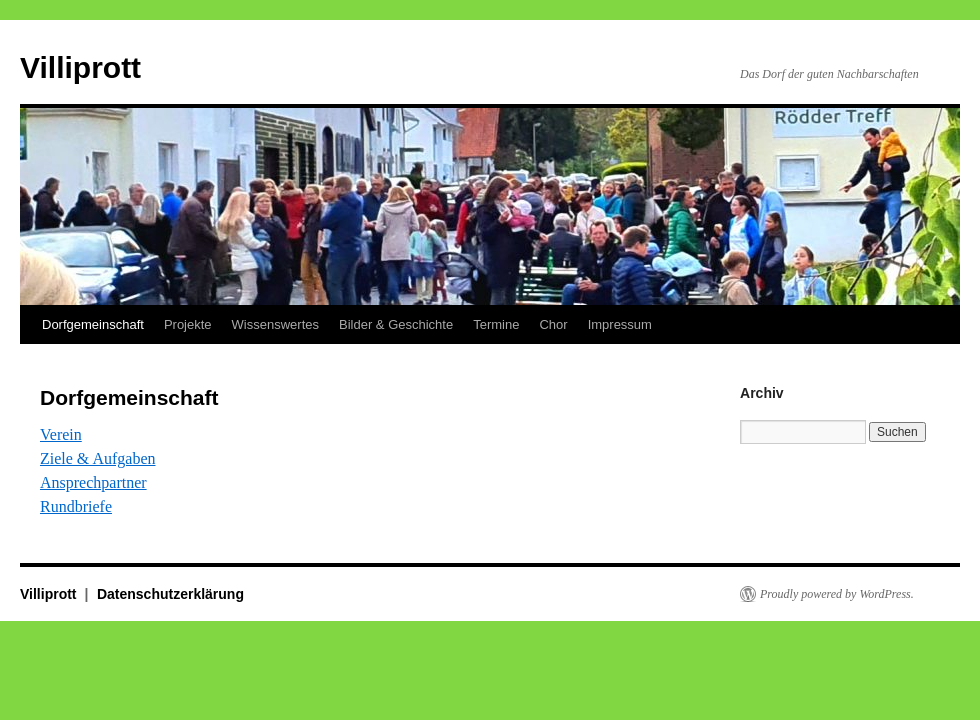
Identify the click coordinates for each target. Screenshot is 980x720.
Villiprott (80, 67)
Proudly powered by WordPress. (837, 594)
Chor (553, 324)
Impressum (620, 324)
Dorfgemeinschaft (93, 324)
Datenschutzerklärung (170, 594)
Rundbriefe (76, 506)
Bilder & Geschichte (396, 324)
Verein (61, 434)
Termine (496, 324)
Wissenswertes (275, 324)
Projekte (188, 324)
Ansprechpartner (93, 482)
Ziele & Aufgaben (98, 458)
